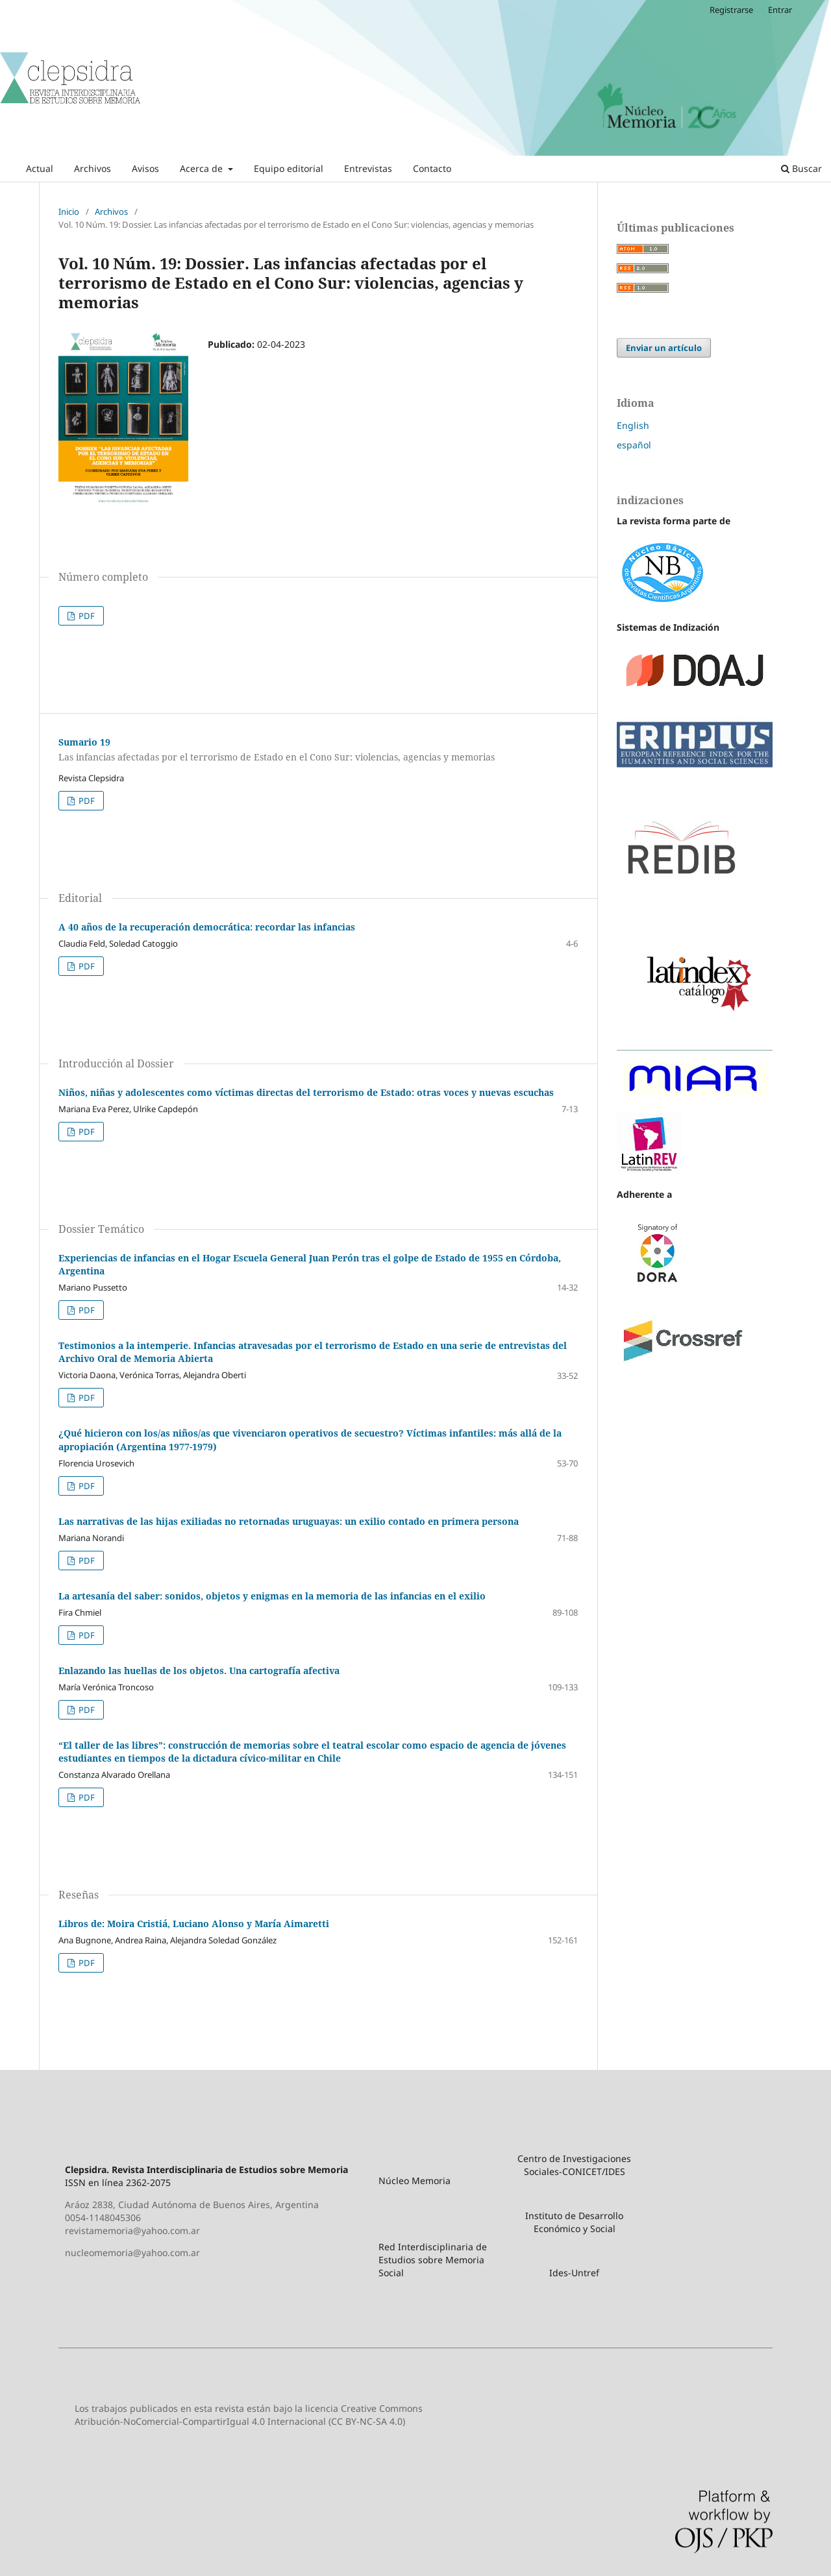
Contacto (432, 168)
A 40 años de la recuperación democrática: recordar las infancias (206, 927)
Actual (39, 168)
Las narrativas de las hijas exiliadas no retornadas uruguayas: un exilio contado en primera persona (288, 1521)
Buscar (801, 168)
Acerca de (202, 168)
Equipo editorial (288, 168)
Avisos (145, 168)
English (633, 425)
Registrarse (731, 10)
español (634, 445)
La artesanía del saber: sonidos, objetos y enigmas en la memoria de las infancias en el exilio (272, 1596)
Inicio (68, 211)
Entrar (780, 10)
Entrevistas (368, 168)
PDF (86, 616)
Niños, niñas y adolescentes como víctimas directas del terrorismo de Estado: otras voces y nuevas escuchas (306, 1092)
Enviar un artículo (664, 348)
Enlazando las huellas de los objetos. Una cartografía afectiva (199, 1670)
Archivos (92, 168)
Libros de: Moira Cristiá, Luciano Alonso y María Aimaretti (193, 1923)
